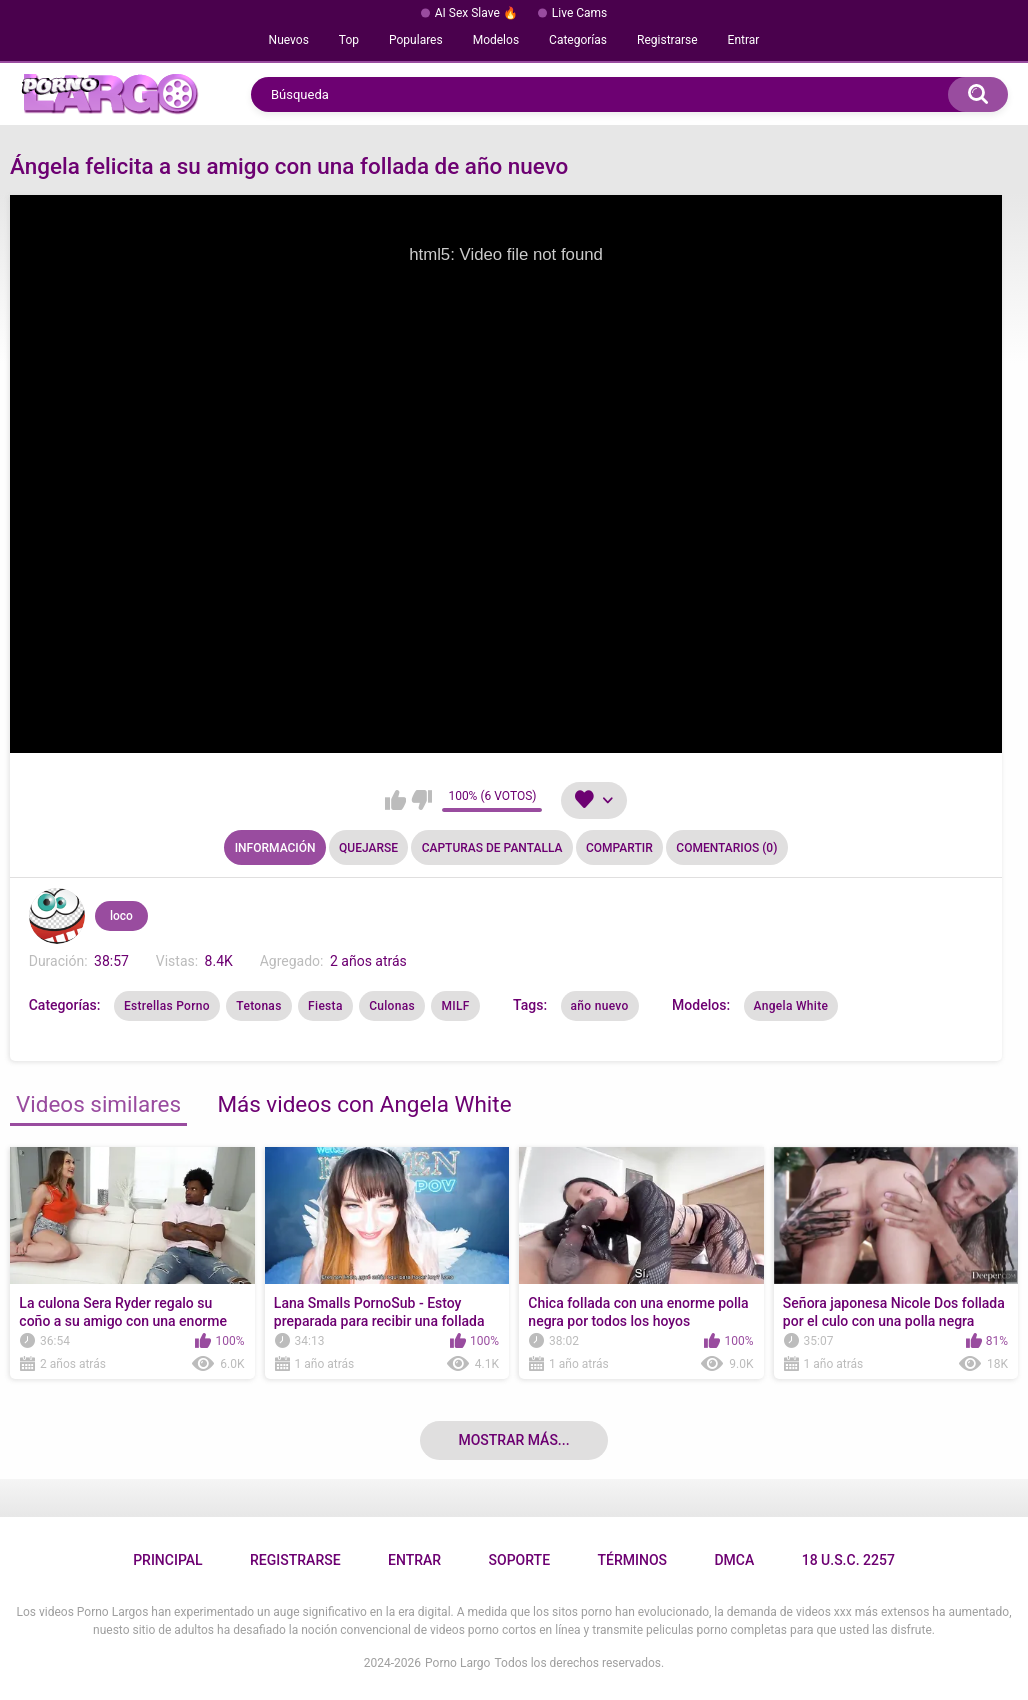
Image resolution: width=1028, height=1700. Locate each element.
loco (121, 916)
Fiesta (325, 1006)
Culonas (392, 1006)
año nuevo (600, 1006)
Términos (632, 1560)
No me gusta (421, 800)
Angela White (791, 1006)
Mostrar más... (513, 1440)
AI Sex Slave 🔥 (476, 13)
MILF (455, 1006)
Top (349, 40)
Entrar (744, 40)
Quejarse (368, 848)
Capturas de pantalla (492, 848)
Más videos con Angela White (364, 1104)
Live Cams (580, 13)
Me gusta (395, 800)
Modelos (496, 40)
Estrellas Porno (167, 1006)
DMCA (734, 1560)
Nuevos (289, 40)
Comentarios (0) (726, 848)
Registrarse (667, 40)
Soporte (519, 1560)
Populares (416, 40)
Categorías (578, 40)
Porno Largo (457, 1663)
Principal (167, 1560)
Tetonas (258, 1006)
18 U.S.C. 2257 (848, 1560)
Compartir (619, 848)
